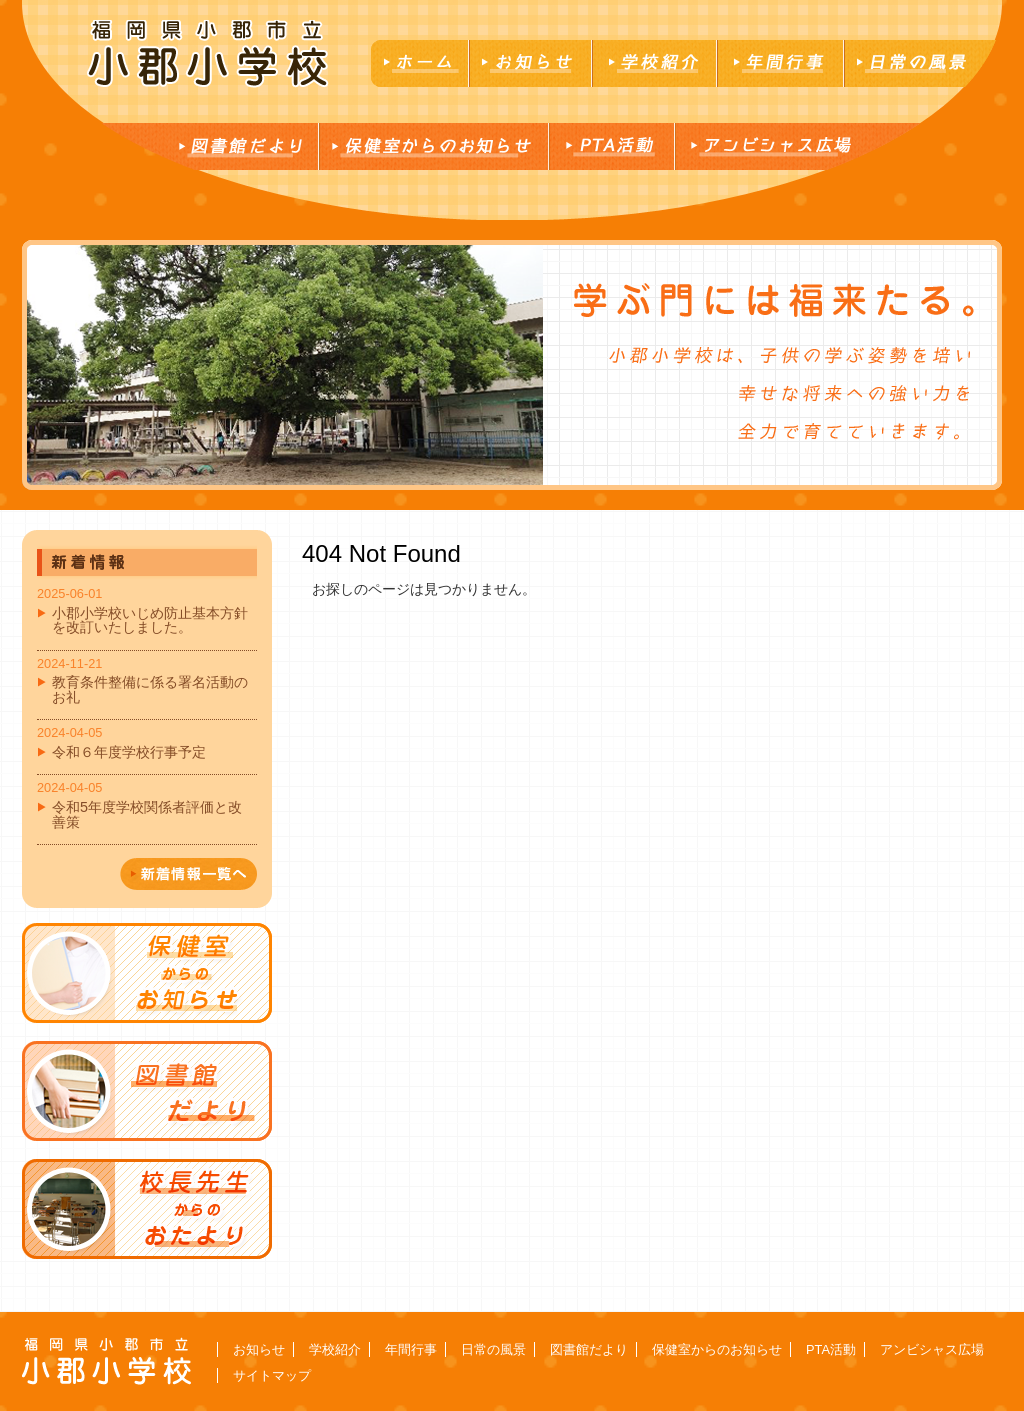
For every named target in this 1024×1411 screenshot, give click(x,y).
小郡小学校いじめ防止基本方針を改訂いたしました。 (150, 620)
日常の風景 (493, 1349)
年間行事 (411, 1349)
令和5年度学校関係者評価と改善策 (147, 814)
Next (38, 365)
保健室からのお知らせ (717, 1349)
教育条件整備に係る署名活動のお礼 (150, 689)
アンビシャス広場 (932, 1349)
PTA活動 (831, 1349)
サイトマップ (272, 1375)
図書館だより (589, 1349)
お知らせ (259, 1349)
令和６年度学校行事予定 (129, 752)
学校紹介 (335, 1349)
